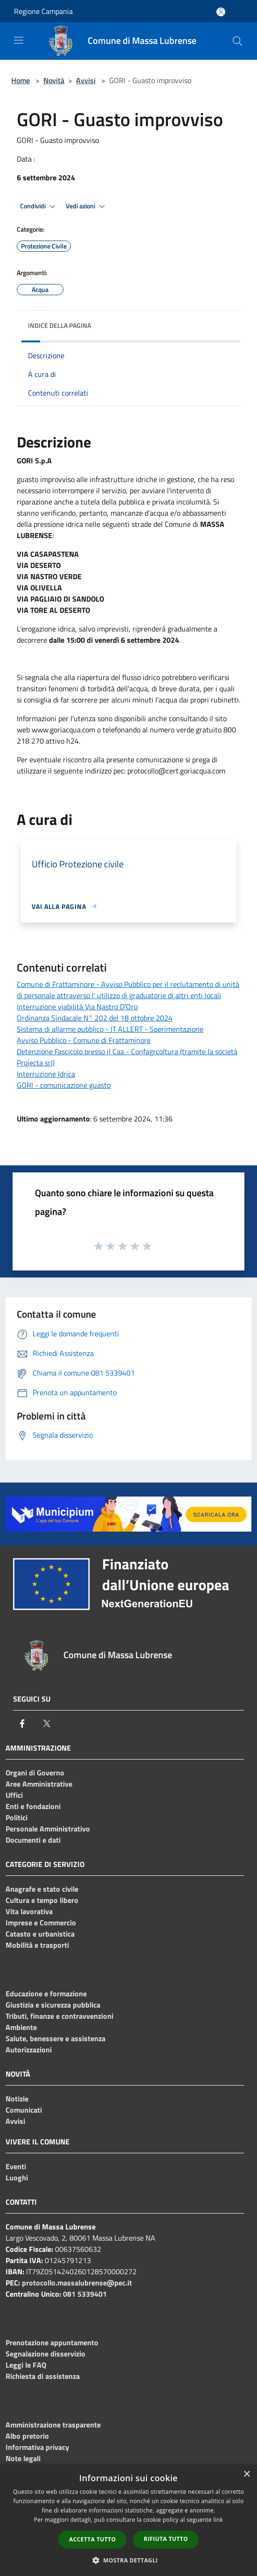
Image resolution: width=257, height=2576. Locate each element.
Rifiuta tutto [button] (166, 2539)
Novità (53, 80)
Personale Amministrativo (48, 1828)
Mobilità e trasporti (37, 1945)
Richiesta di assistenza (43, 2376)
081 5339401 (85, 2293)
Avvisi (86, 80)
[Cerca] (237, 41)
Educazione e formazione (46, 1993)
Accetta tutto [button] (92, 2539)
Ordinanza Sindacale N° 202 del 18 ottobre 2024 (95, 1017)
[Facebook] (22, 1723)
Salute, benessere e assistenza (55, 2038)
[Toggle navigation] (18, 40)
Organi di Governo (35, 1772)
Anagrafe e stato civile (42, 1889)
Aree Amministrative (39, 1783)
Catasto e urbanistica (40, 1933)
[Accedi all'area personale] (221, 12)
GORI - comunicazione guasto (64, 1085)
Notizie (17, 2098)
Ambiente (21, 2027)
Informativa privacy (37, 2447)
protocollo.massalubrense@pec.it (77, 2282)
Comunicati (24, 2109)
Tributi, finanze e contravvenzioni (59, 2016)
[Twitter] (46, 1723)
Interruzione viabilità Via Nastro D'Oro (77, 1006)
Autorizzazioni (29, 2049)
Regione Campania (43, 11)
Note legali (23, 2458)
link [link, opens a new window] (218, 2520)
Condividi (39, 206)
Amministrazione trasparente (53, 2424)
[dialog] (128, 2520)
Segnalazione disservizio (45, 2353)
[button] (128, 2560)
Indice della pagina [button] (59, 325)
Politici (17, 1817)
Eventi (16, 2166)
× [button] (246, 2474)
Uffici (14, 1795)
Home (20, 80)
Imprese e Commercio (41, 1922)
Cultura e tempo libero (42, 1900)
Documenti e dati (33, 1839)
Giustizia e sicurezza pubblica (53, 2004)
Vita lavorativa (29, 1911)
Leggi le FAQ (26, 2364)
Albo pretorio (27, 2435)
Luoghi (17, 2177)
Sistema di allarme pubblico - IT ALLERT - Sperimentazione (110, 1029)
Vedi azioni (87, 206)
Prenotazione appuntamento (52, 2342)
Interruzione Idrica (46, 1073)
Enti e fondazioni (33, 1806)
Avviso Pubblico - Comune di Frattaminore (84, 1040)
